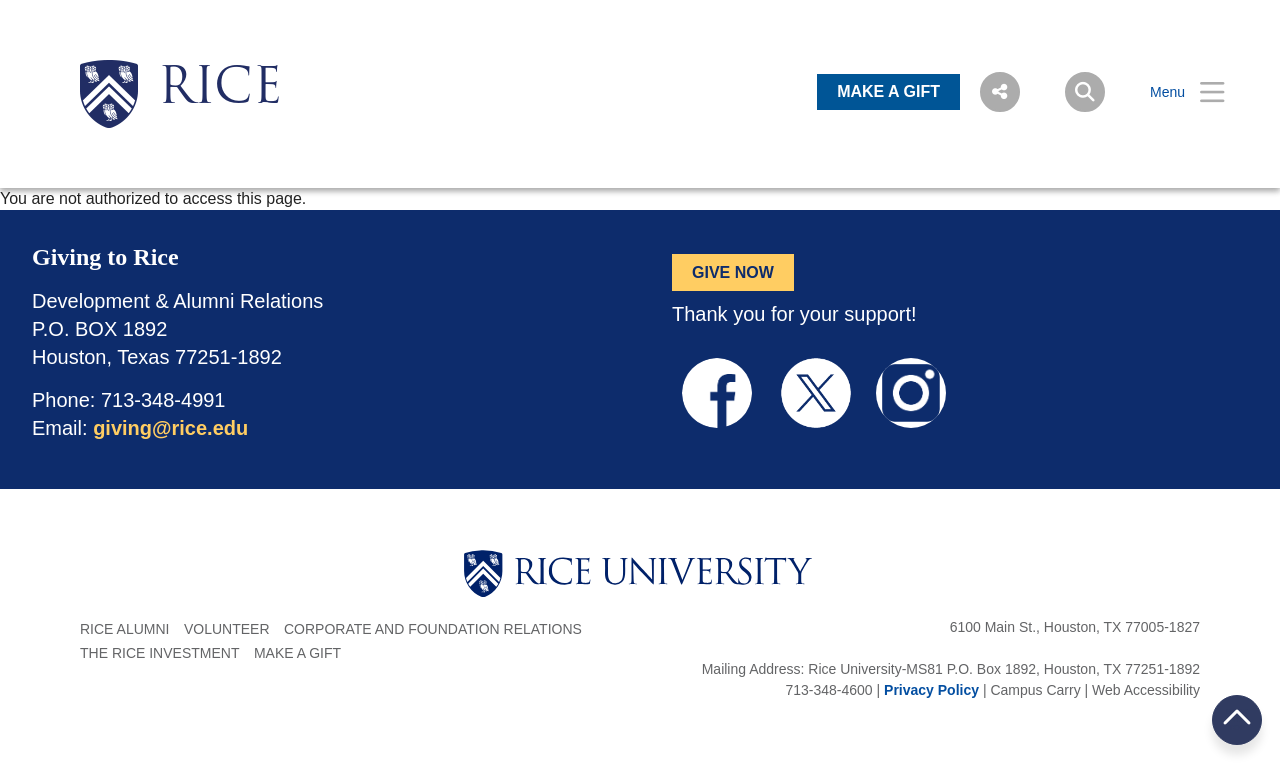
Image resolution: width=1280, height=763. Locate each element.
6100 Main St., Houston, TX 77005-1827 (1075, 627)
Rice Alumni (124, 629)
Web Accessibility (1146, 690)
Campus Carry (1035, 690)
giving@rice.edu (170, 428)
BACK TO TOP (1237, 719)
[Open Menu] (1175, 92)
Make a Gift (297, 653)
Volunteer (227, 629)
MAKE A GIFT (888, 91)
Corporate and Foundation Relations (433, 629)
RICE (220, 90)
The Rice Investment (159, 653)
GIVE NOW (733, 272)
